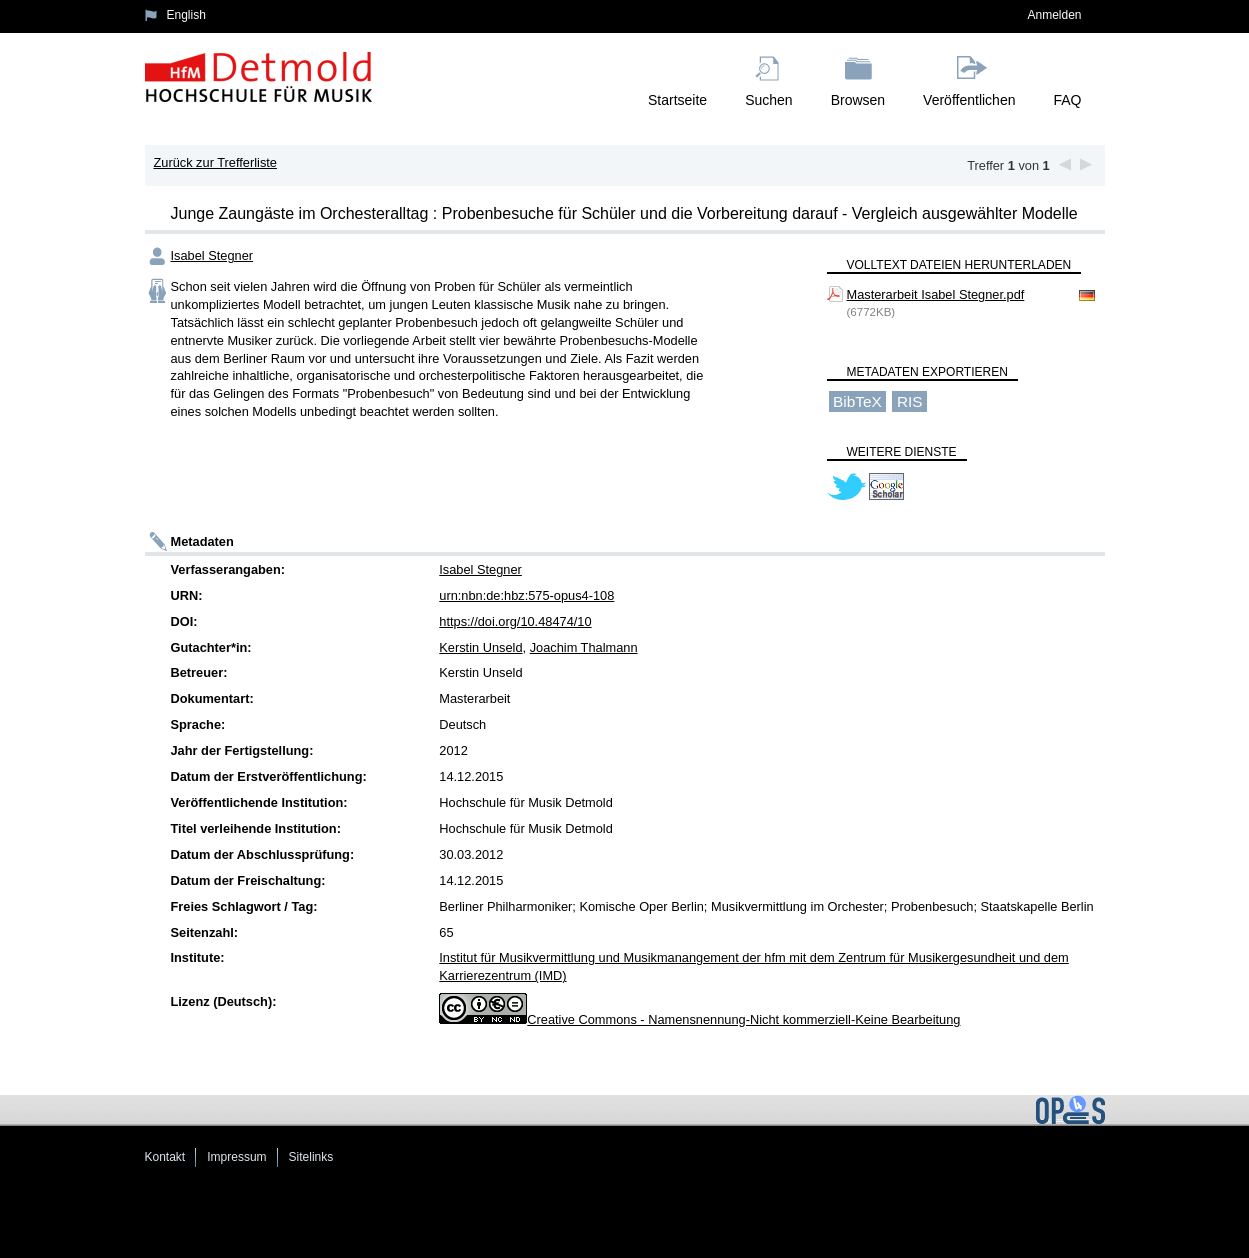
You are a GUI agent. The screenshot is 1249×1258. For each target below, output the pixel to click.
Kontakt (165, 1157)
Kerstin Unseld (480, 647)
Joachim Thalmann (584, 647)
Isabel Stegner (212, 255)
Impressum (236, 1157)
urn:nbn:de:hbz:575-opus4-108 (526, 595)
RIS (910, 401)
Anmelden (1054, 15)
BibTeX (857, 401)
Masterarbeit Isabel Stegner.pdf (936, 294)
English (186, 15)
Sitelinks (311, 1157)
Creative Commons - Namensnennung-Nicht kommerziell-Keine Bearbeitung (743, 1019)
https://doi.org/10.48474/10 (515, 621)
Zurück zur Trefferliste (215, 162)
